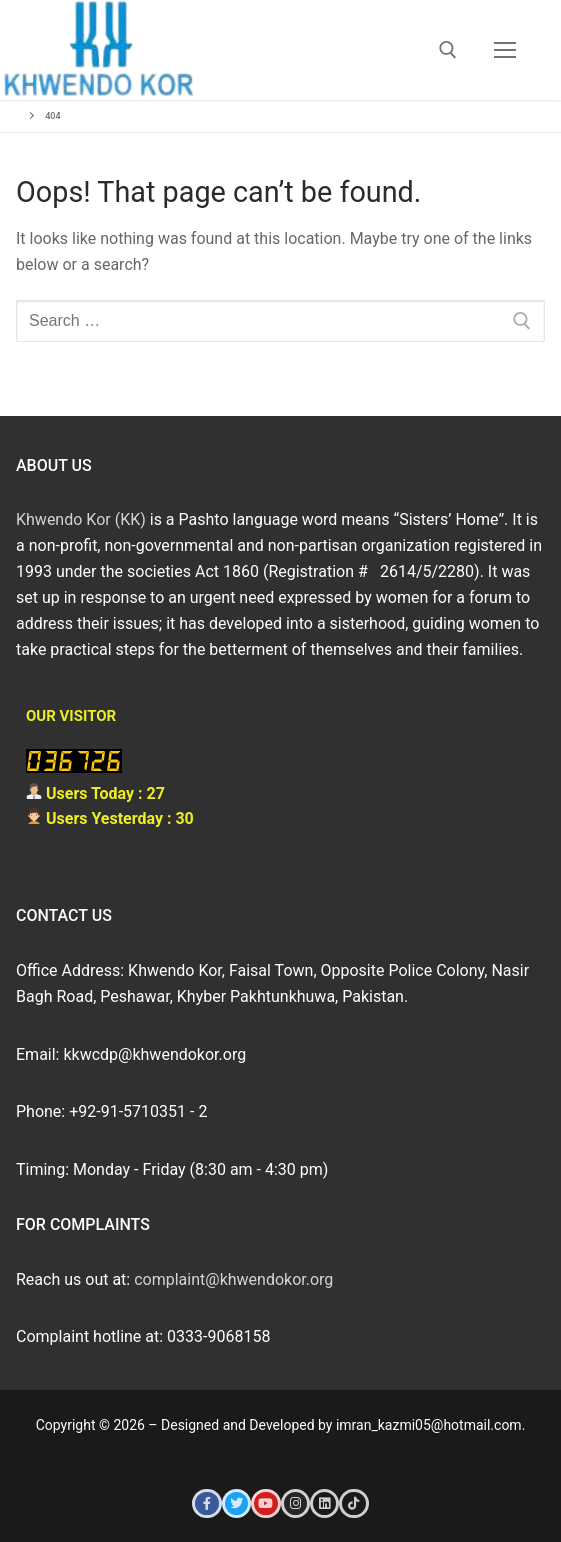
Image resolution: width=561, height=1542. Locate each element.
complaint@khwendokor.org (233, 1279)
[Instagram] (295, 1503)
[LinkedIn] (324, 1503)
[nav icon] (505, 50)
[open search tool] (448, 50)
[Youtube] (265, 1503)
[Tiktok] (353, 1503)
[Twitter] (236, 1503)
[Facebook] (206, 1503)
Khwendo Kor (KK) (81, 519)
